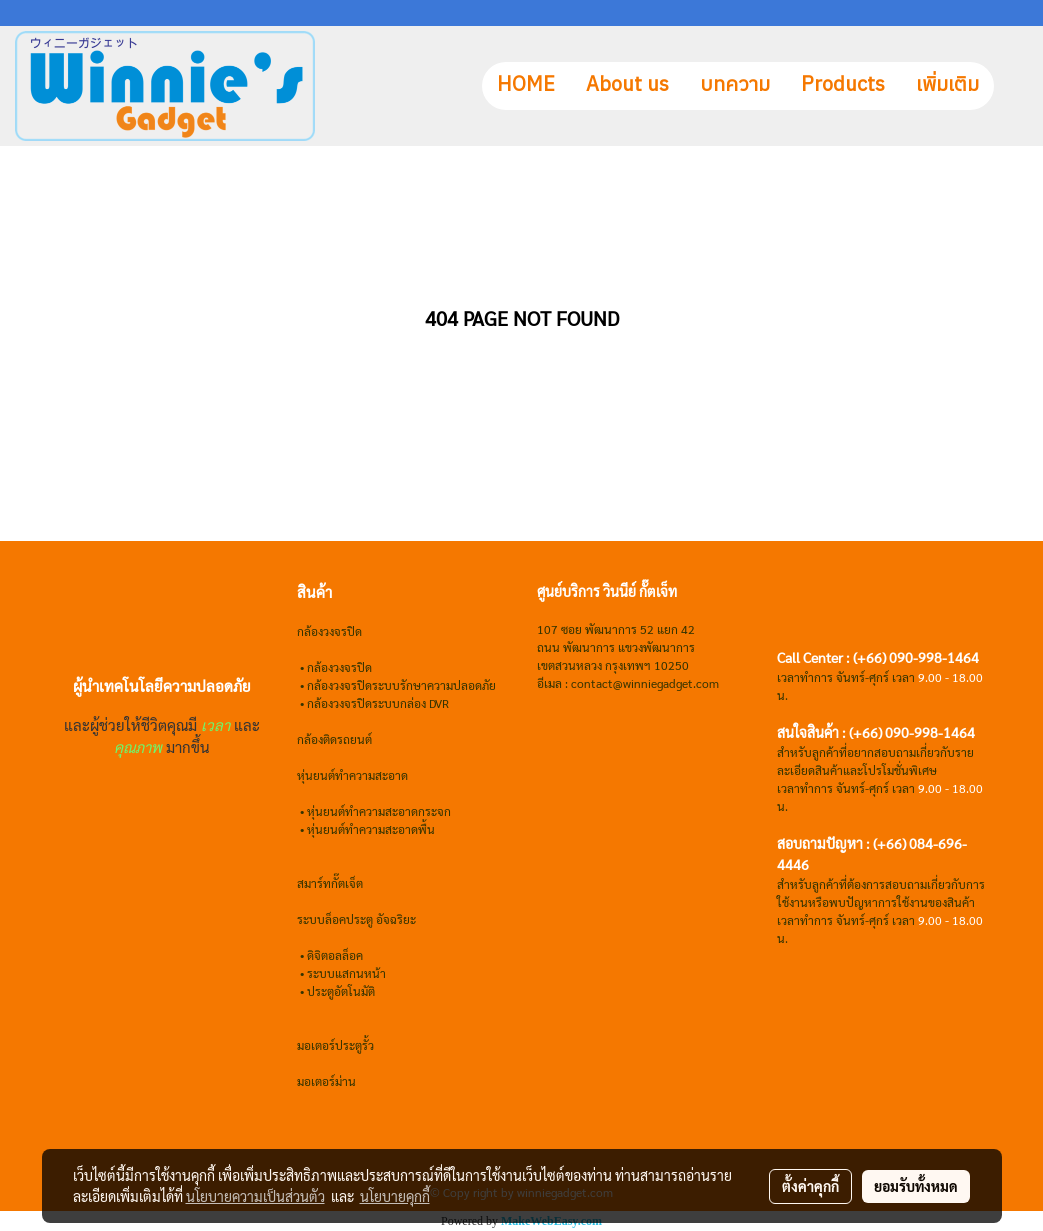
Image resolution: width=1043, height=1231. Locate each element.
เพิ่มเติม (947, 85)
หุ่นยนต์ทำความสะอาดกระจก (379, 811)
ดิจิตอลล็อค (335, 955)
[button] (1012, 86)
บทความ (735, 85)
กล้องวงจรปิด (339, 667)
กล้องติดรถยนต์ (334, 739)
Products (843, 85)
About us (627, 85)
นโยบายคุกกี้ (395, 1196)
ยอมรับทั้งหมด (916, 1186)
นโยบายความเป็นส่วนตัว (255, 1196)
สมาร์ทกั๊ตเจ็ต (330, 883)
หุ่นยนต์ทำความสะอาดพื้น (371, 829)
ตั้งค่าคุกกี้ (810, 1186)
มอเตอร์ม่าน (326, 1081)
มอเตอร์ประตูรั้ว (335, 1045)
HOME (526, 85)
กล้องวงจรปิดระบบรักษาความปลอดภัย (401, 685)
